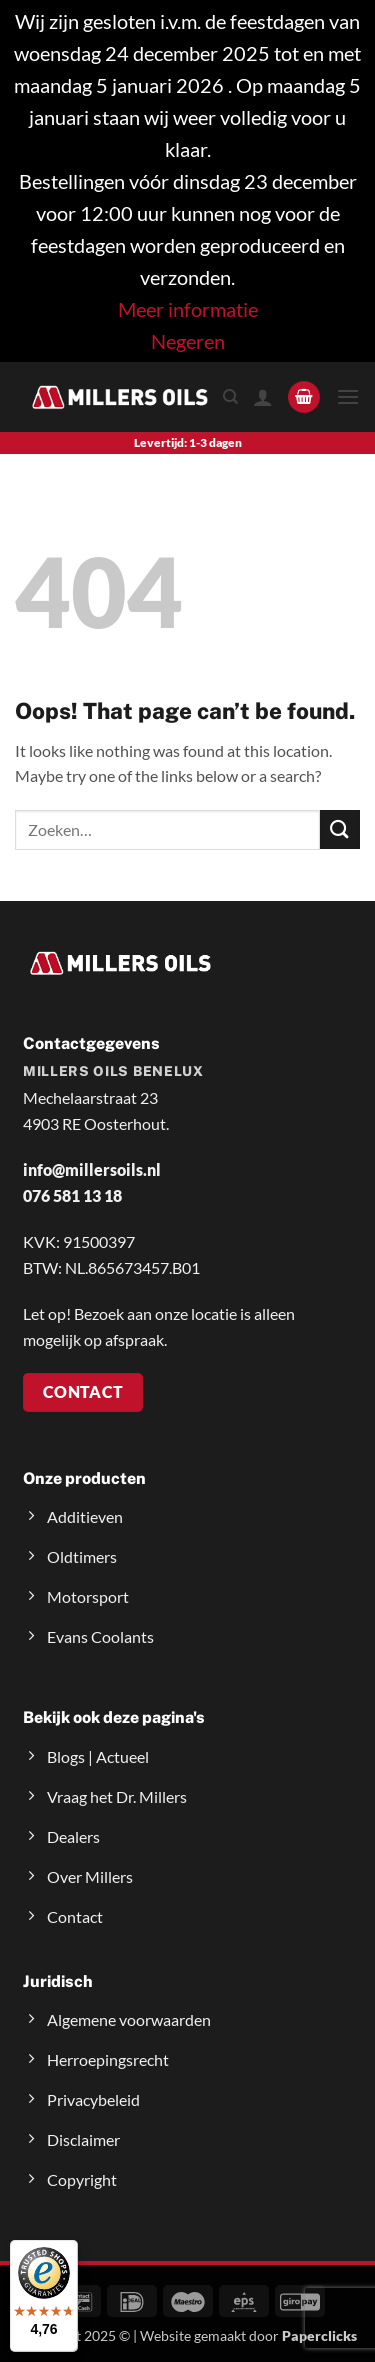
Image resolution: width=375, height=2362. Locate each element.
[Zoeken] (230, 397)
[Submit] (340, 829)
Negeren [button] (188, 341)
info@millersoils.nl (92, 1169)
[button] (304, 397)
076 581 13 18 (72, 1195)
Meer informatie (188, 309)
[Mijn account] (263, 397)
